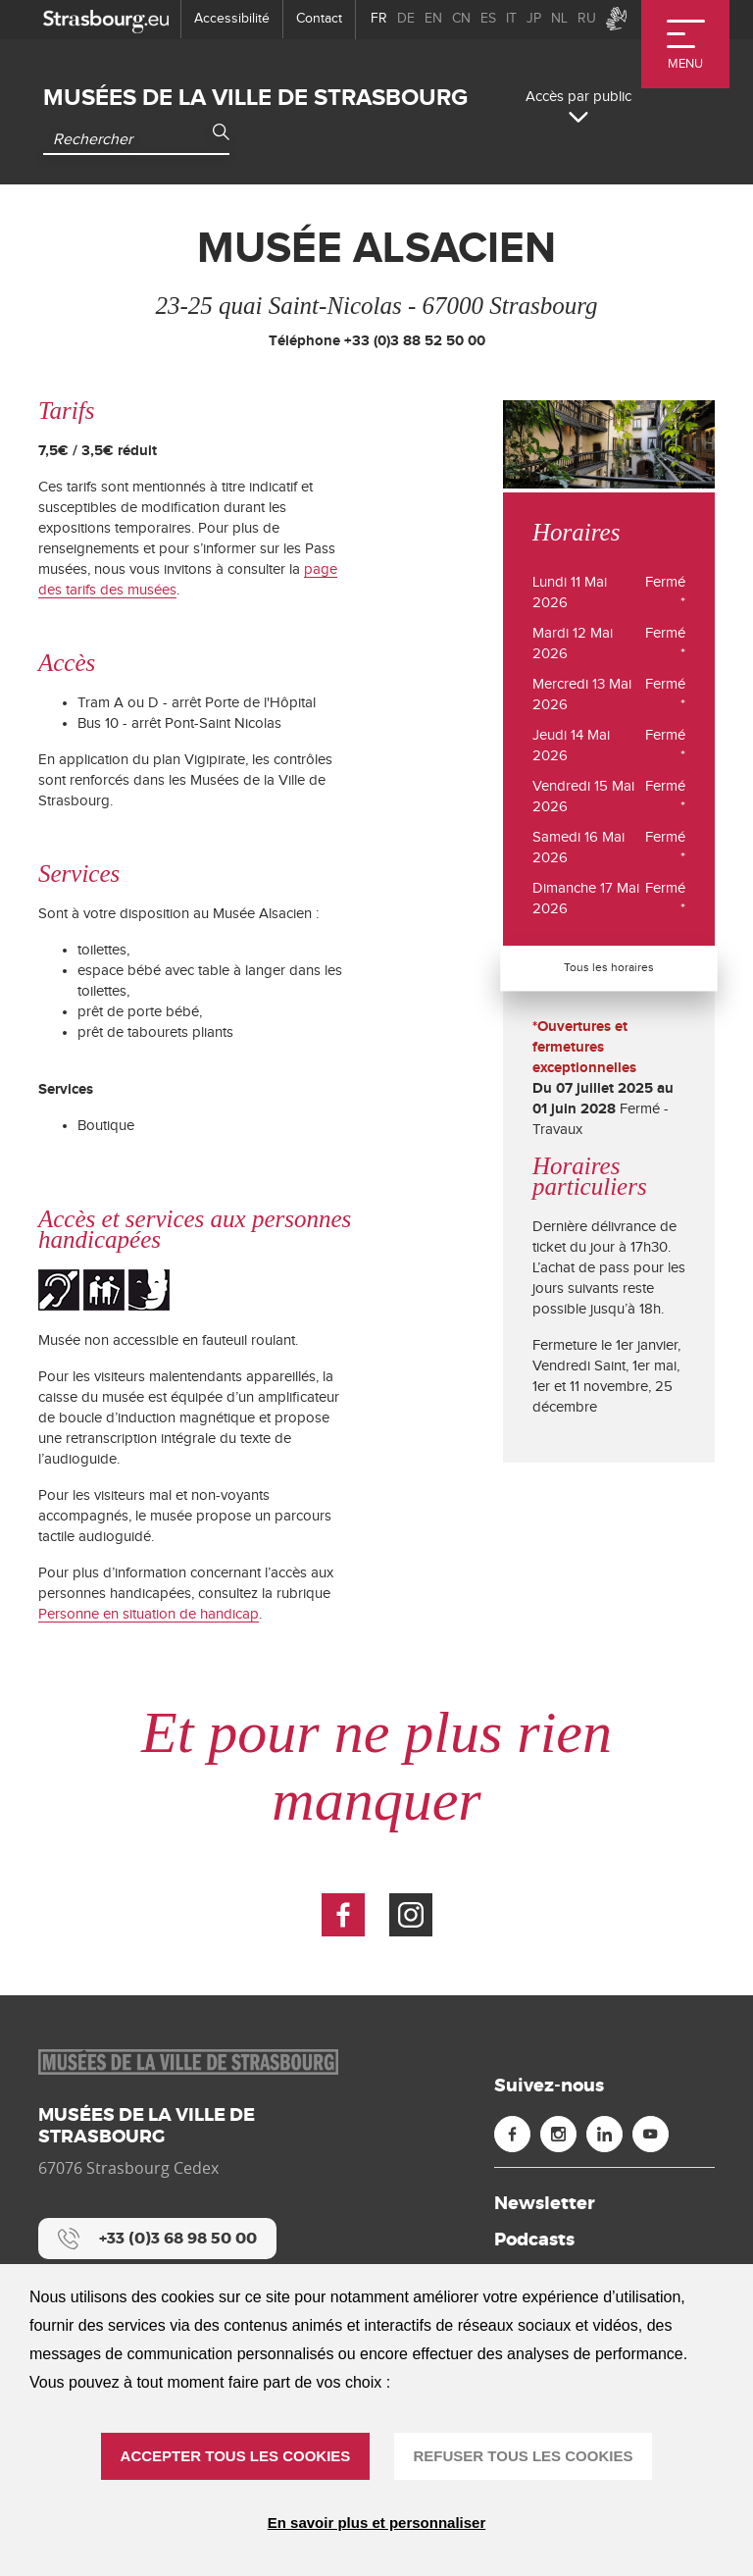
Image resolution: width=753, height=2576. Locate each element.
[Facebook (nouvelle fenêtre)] (512, 2134)
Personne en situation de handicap (148, 1614)
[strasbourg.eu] (106, 19)
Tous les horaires (609, 967)
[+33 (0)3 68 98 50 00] (157, 2238)
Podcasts (534, 2239)
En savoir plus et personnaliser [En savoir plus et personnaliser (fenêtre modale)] (377, 2522)
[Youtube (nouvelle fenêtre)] (650, 2134)
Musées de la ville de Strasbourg (255, 97)
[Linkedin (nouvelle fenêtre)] (604, 2134)
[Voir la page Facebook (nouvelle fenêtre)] (343, 1914)
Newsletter (544, 2203)
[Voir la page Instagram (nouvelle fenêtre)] (410, 1914)
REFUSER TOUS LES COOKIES (523, 2455)
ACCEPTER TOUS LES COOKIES (236, 2455)
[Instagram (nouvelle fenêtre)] (558, 2134)
